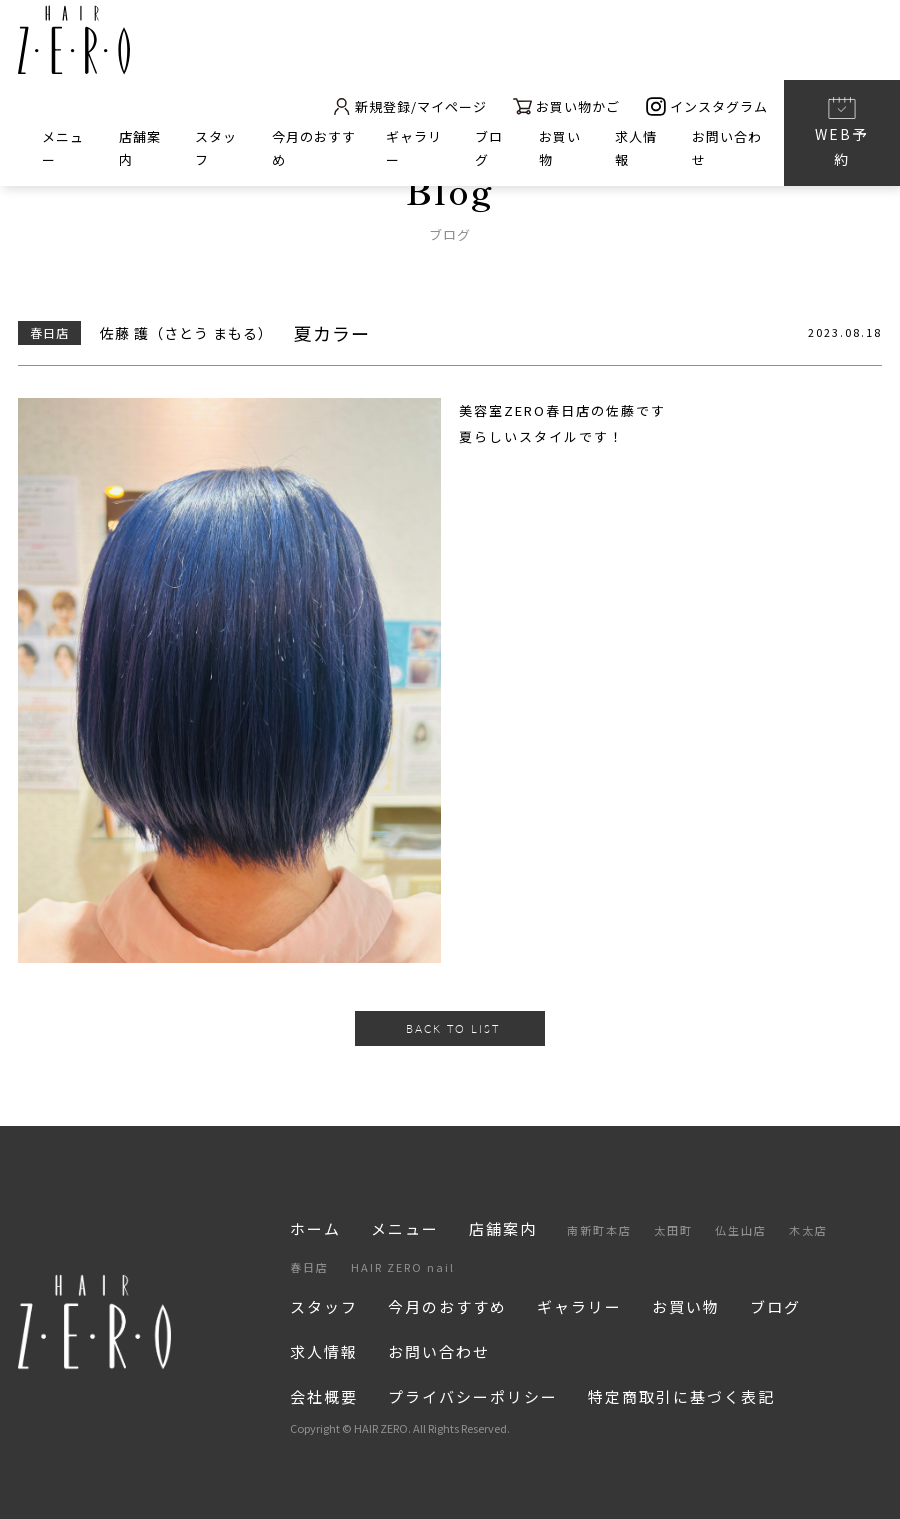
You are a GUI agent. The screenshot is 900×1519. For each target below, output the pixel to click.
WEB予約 (841, 131)
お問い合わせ (439, 1351)
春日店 (309, 1267)
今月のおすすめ (447, 1306)
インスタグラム (706, 107)
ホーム (315, 1228)
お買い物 (686, 1306)
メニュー (405, 1228)
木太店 (808, 1230)
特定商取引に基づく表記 (681, 1396)
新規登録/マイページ (409, 107)
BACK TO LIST (453, 1028)
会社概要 (324, 1396)
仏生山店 (741, 1230)
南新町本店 (599, 1230)
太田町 (673, 1230)
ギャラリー (579, 1306)
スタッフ (324, 1306)
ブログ (775, 1306)
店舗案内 (503, 1228)
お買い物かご (566, 107)
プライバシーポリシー (473, 1396)
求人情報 (324, 1351)
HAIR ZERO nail (403, 1267)
